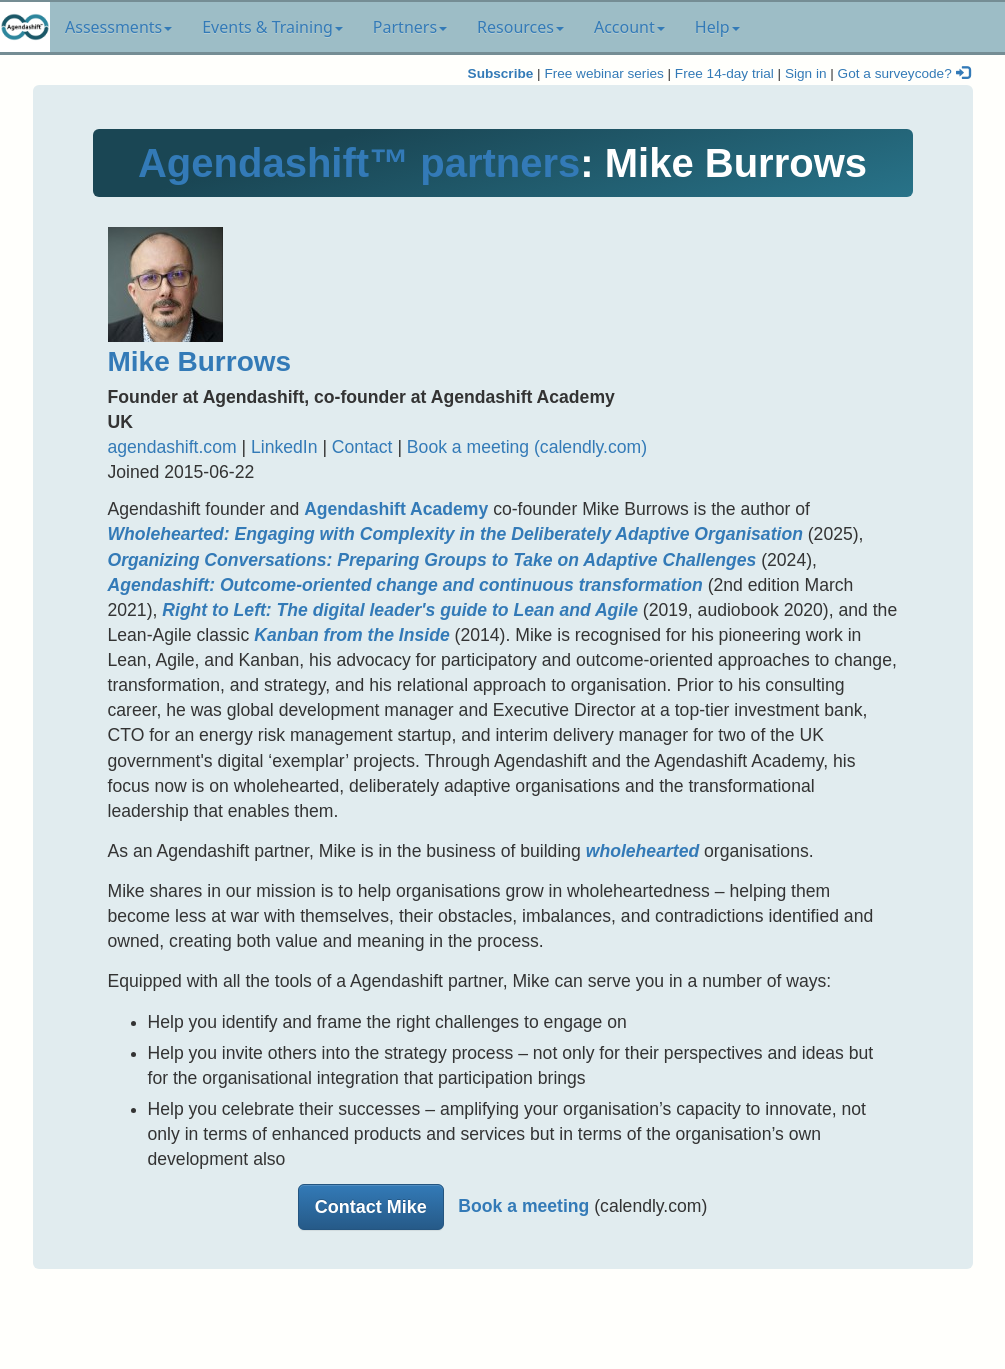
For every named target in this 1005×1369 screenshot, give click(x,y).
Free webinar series (603, 73)
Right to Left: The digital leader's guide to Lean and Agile (400, 610)
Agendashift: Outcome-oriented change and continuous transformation (405, 585)
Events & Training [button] (272, 27)
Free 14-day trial (724, 73)
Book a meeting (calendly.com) (527, 447)
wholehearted (642, 851)
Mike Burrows (200, 361)
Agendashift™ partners (359, 163)
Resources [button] (520, 27)
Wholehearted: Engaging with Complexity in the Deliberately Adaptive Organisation (455, 534)
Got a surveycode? (904, 73)
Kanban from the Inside (352, 635)
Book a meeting (523, 1206)
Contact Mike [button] (371, 1207)
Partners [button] (410, 27)
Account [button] (629, 27)
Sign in (806, 73)
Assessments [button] (118, 27)
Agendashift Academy (396, 509)
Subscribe (501, 73)
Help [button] (717, 27)
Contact (362, 447)
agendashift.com (172, 447)
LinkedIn (284, 447)
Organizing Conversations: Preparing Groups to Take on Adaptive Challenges (432, 560)
